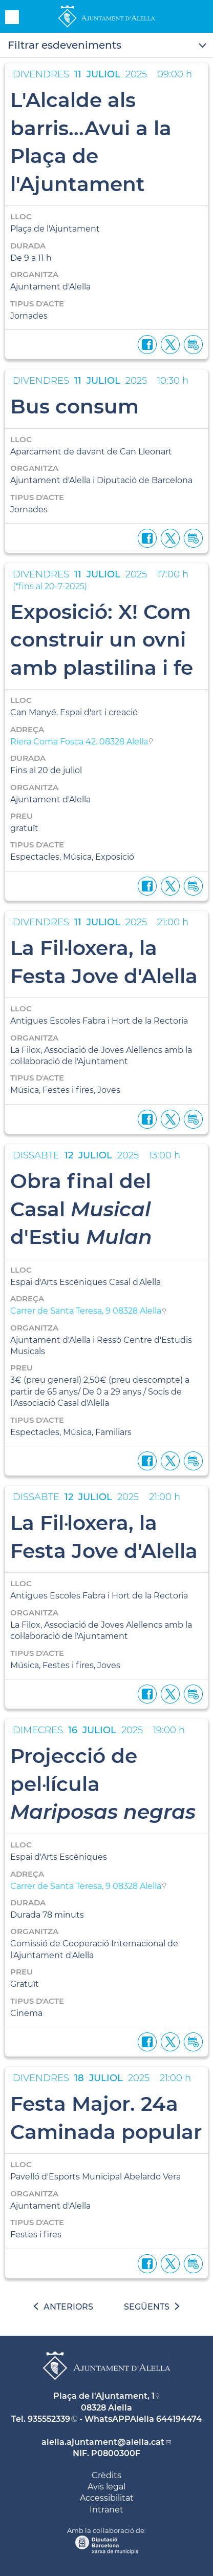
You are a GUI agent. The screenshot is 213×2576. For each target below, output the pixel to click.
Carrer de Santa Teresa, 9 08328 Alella (85, 1311)
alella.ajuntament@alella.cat (102, 2442)
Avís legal (106, 2486)
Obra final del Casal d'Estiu (81, 1209)
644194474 (179, 2419)
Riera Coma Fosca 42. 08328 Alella (79, 741)
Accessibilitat (107, 2498)
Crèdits (106, 2475)
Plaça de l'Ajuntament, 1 (104, 2396)
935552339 (49, 2419)
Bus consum (74, 406)
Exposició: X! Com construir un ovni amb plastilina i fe (101, 639)
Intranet (106, 2510)
